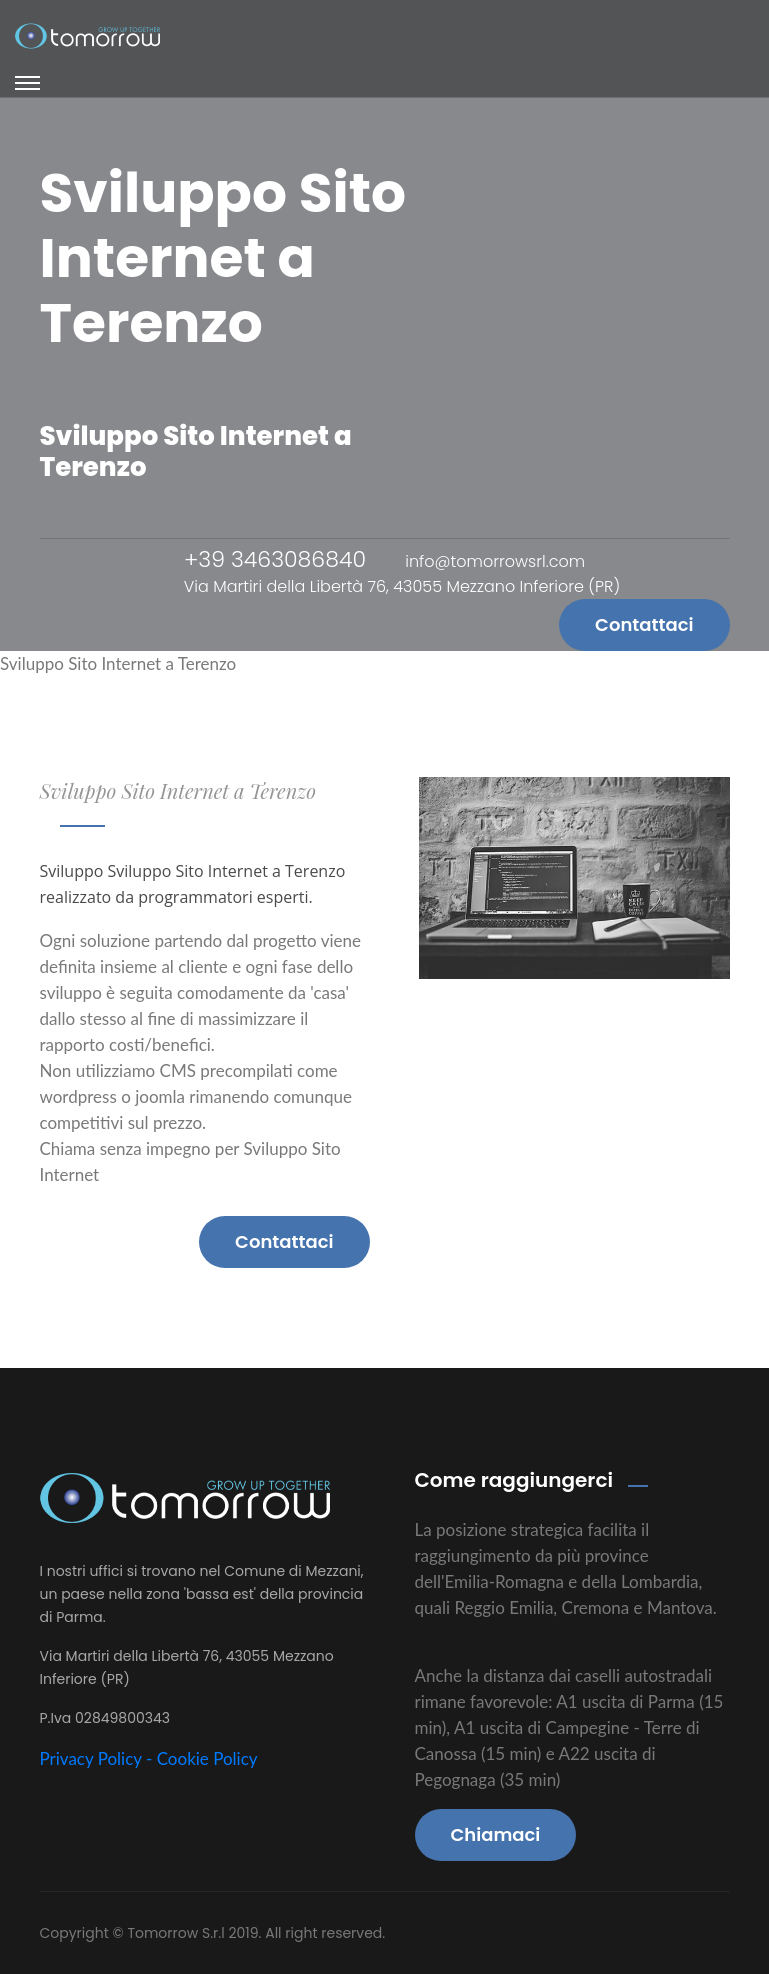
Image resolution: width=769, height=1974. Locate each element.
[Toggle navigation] (27, 83)
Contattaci (644, 624)
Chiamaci (496, 1834)
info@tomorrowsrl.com (495, 561)
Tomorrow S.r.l (177, 1933)
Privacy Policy (91, 1758)
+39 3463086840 (275, 559)
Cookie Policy (207, 1758)
